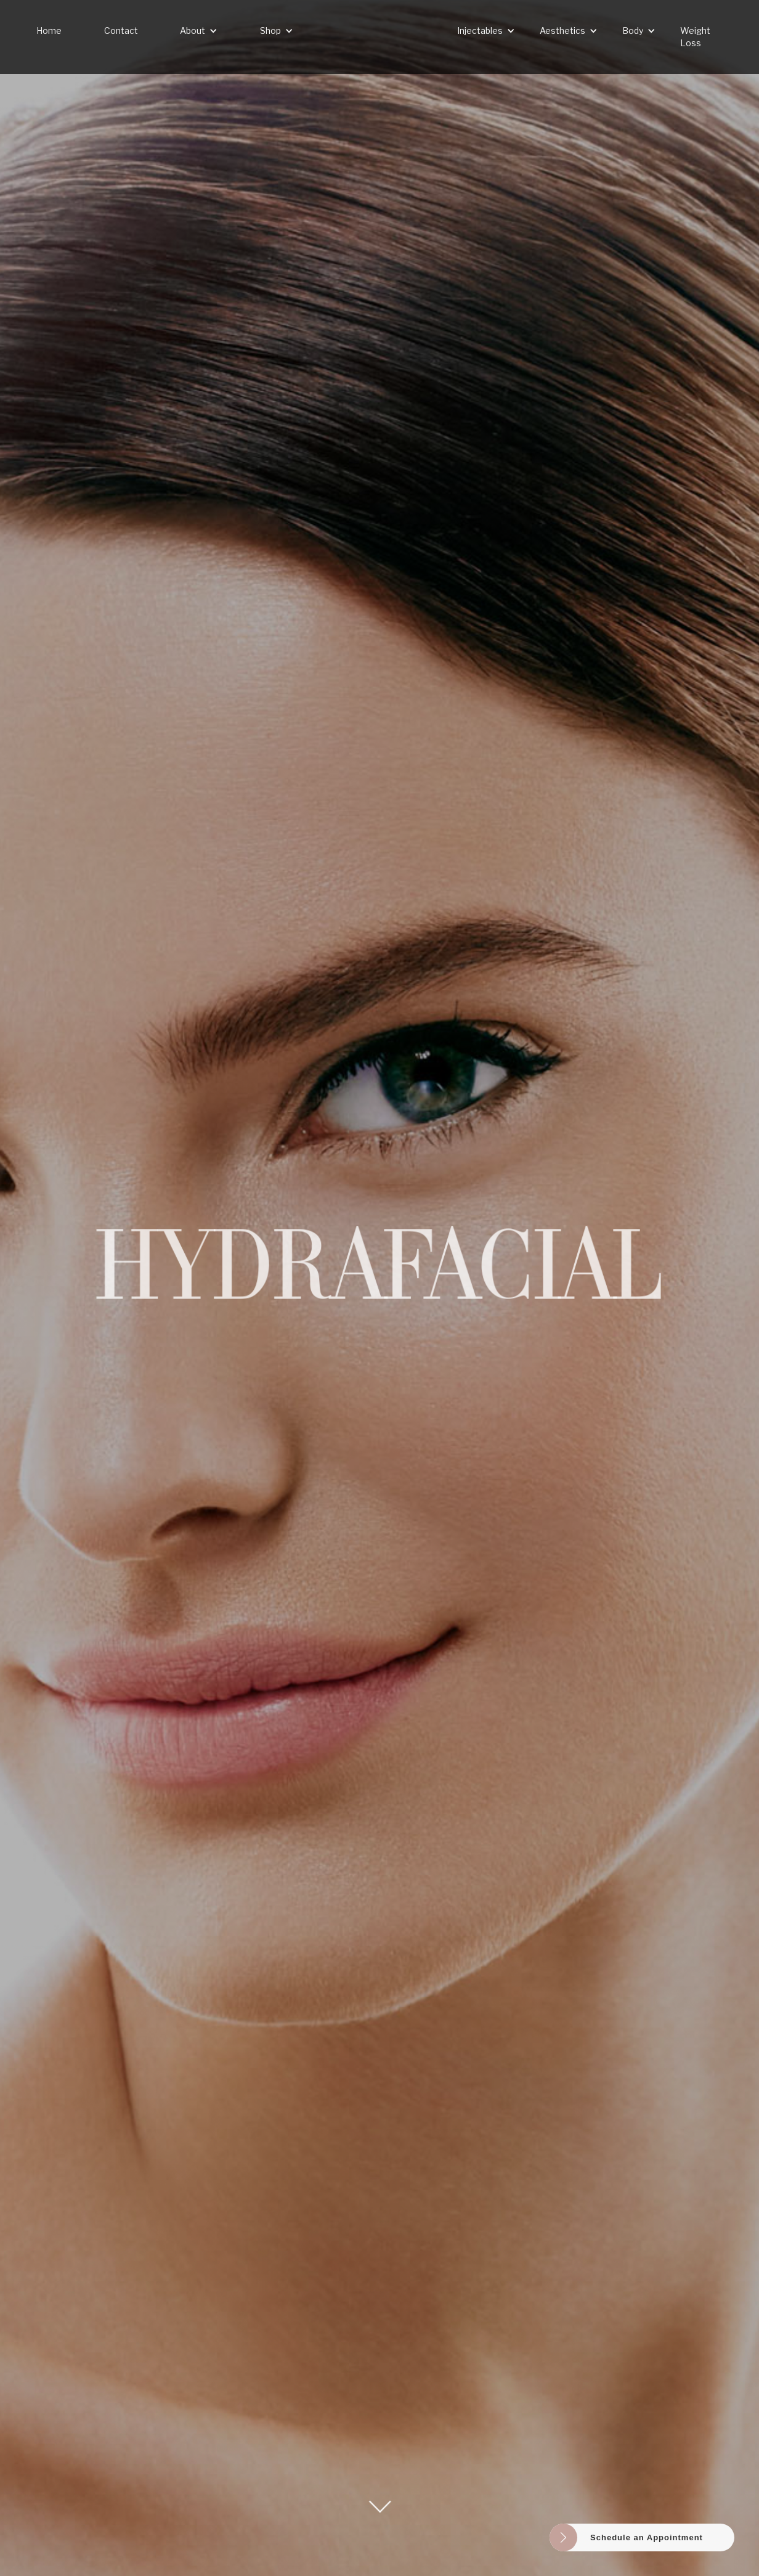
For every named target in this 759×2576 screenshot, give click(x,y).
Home (49, 30)
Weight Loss (695, 36)
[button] (199, 30)
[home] (379, 37)
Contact (121, 30)
